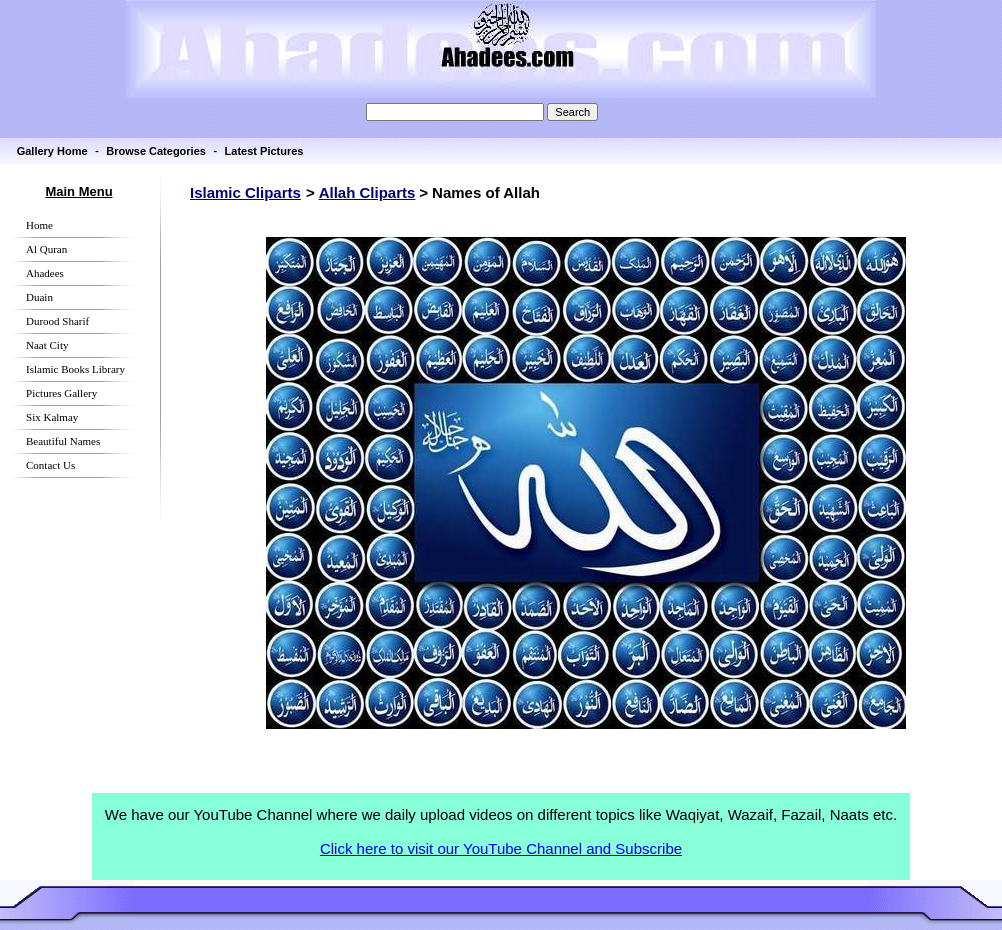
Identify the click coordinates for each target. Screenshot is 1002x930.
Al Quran (46, 249)
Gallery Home (52, 151)
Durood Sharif (57, 321)
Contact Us (50, 465)
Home (39, 225)
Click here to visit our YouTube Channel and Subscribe (501, 848)
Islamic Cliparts (245, 192)
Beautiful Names (63, 441)
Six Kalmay (52, 417)
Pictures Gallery (61, 393)
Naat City (47, 345)
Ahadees (45, 273)
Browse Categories (156, 151)
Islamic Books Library (75, 369)
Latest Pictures (264, 151)
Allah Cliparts (367, 192)
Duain (39, 297)
